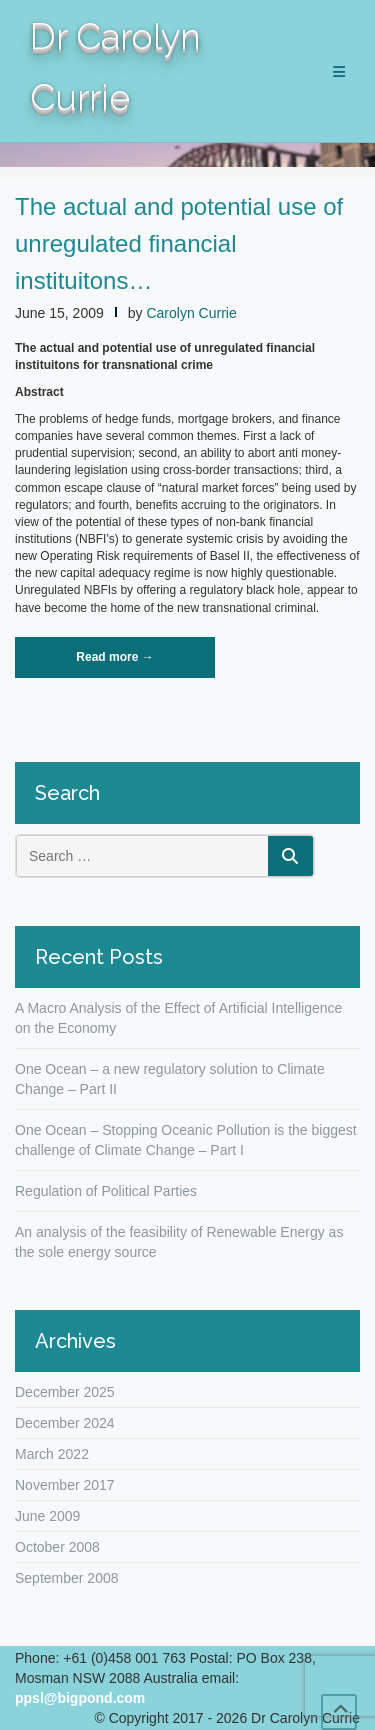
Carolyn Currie (191, 313)
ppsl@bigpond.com (80, 1698)
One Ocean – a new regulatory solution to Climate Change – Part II (170, 1079)
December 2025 (65, 1392)
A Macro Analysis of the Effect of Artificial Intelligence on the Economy (178, 1018)
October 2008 (57, 1547)
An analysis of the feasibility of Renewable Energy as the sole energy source (179, 1242)
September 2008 (67, 1578)
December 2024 (65, 1423)
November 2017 (65, 1485)
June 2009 (47, 1516)
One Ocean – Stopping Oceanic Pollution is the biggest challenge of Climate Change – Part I (186, 1140)
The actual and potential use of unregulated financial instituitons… (179, 243)
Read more (142, 663)
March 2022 (52, 1454)
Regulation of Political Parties (106, 1191)
